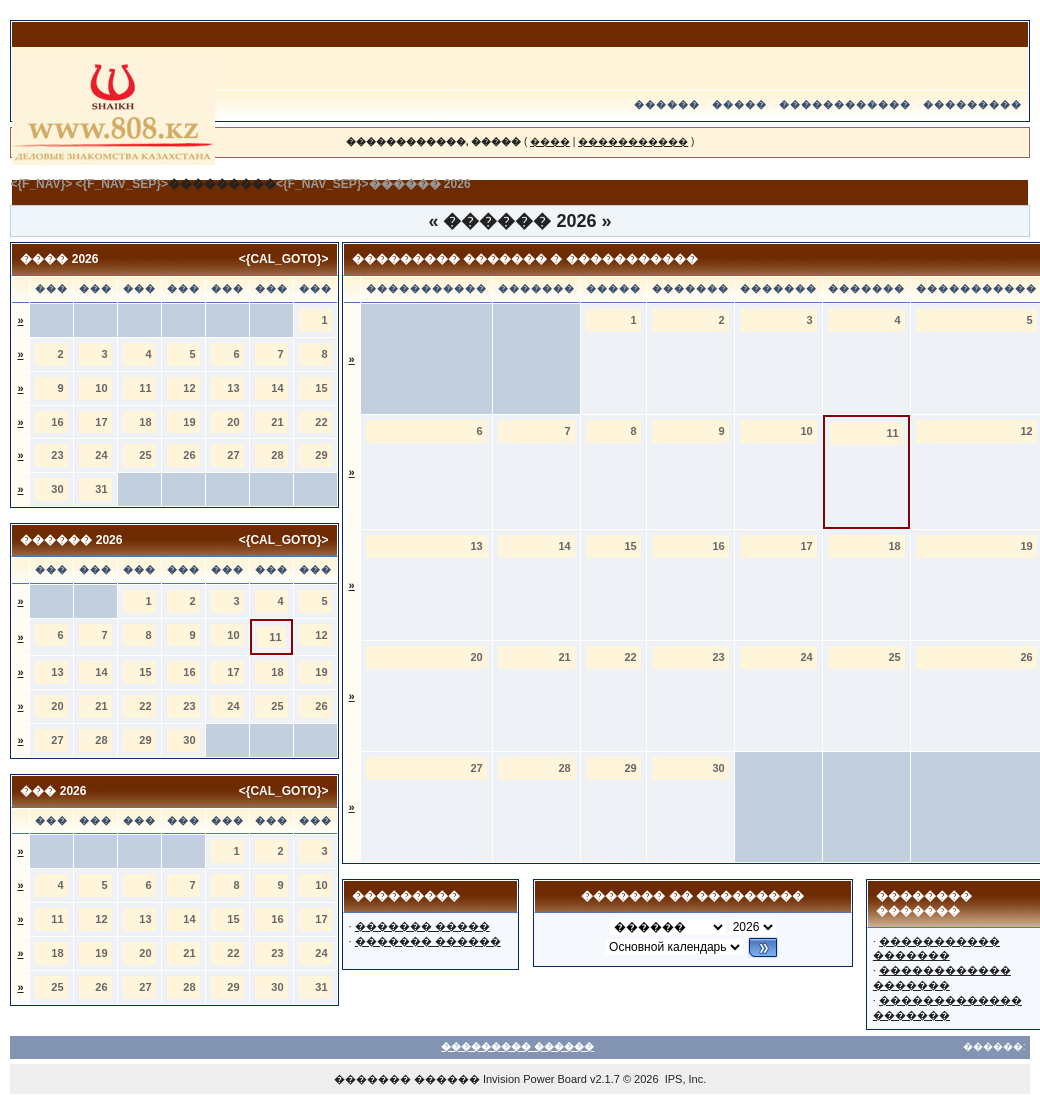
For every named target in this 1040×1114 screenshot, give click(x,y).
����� (739, 104)
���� (550, 141)
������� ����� (422, 926)
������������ (845, 104)
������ (667, 104)
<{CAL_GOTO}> (284, 259)
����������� (633, 141)
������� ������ (428, 941)
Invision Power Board (535, 1079)
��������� (972, 104)
